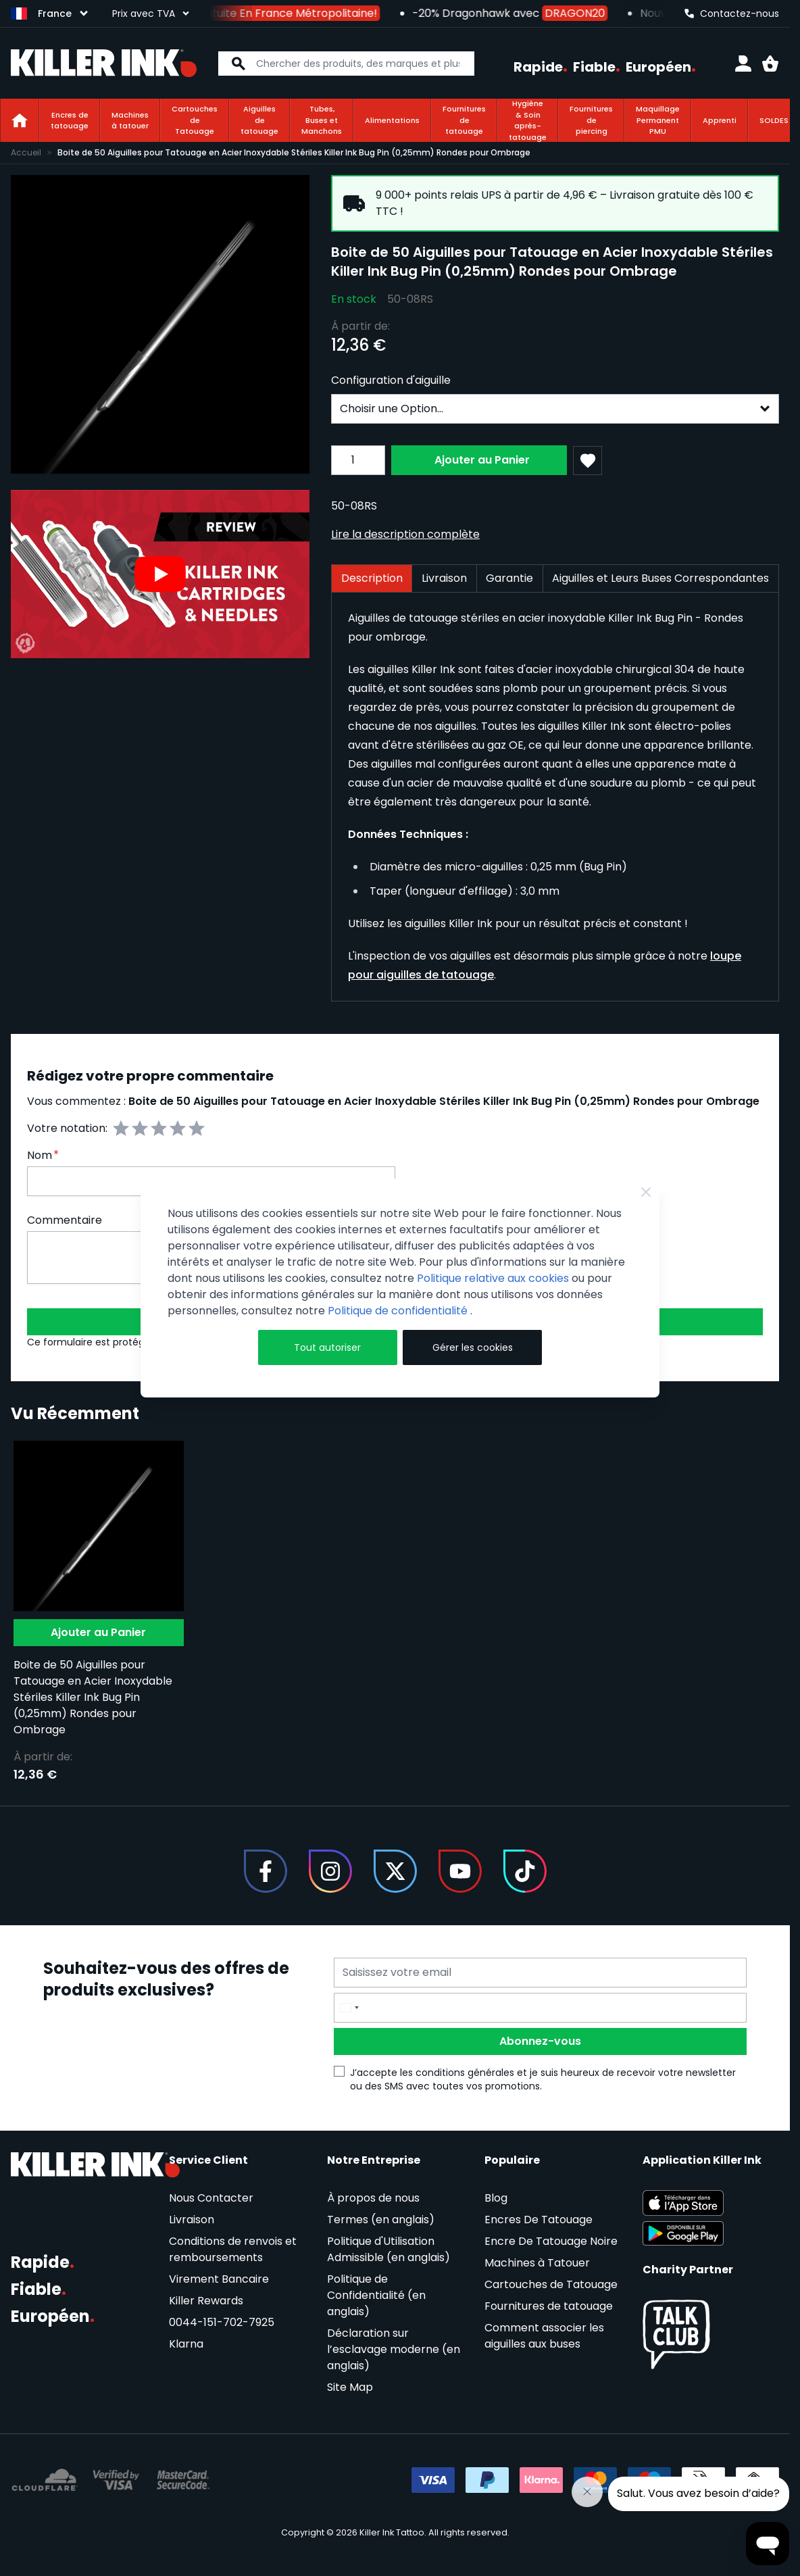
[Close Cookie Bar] (646, 1192)
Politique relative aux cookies (493, 1278)
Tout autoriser (327, 1347)
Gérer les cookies (472, 1347)
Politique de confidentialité (399, 1310)
